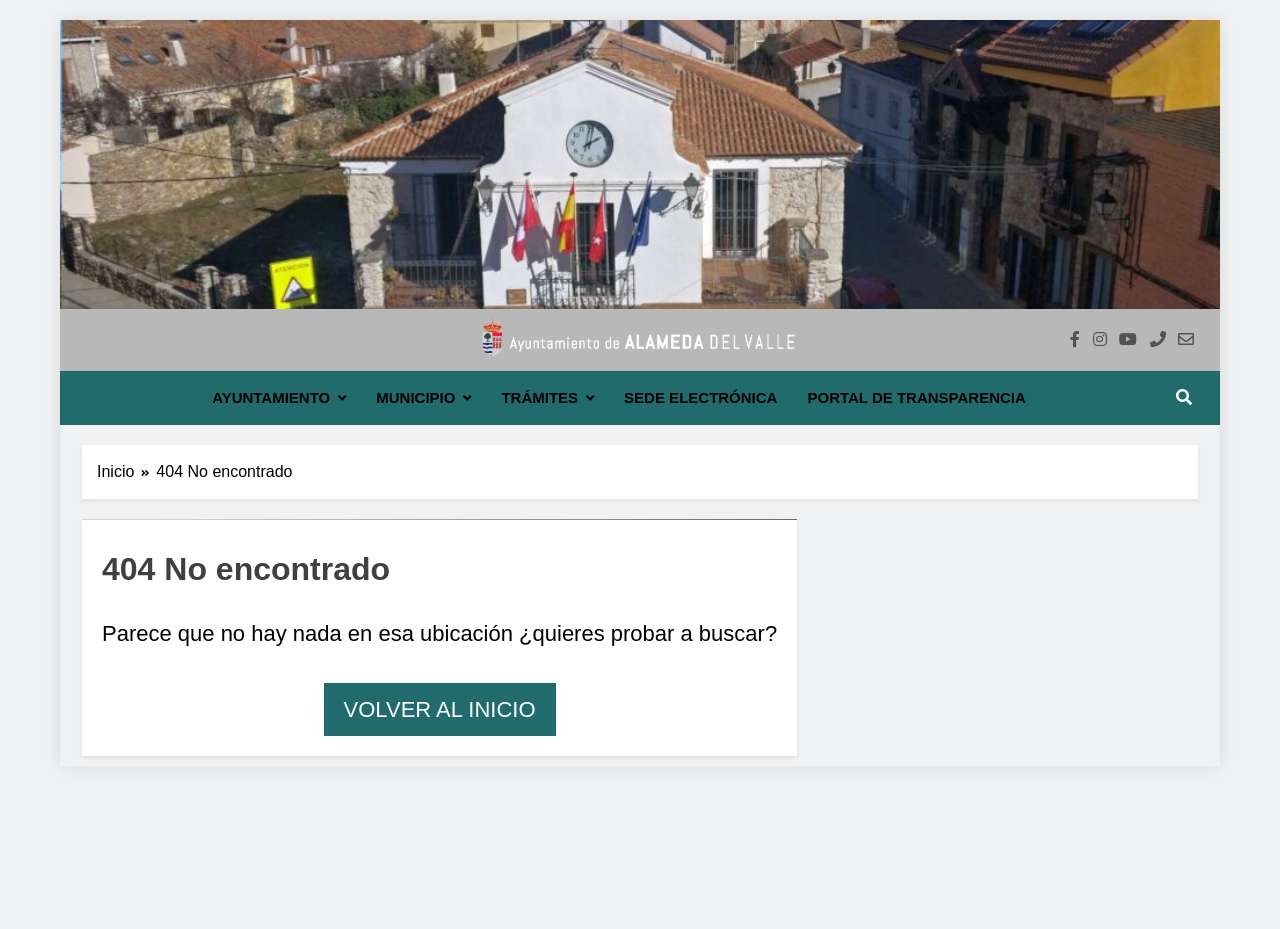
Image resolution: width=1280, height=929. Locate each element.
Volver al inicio (440, 709)
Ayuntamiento (271, 397)
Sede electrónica (700, 397)
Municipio (415, 397)
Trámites (539, 397)
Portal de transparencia (916, 397)
